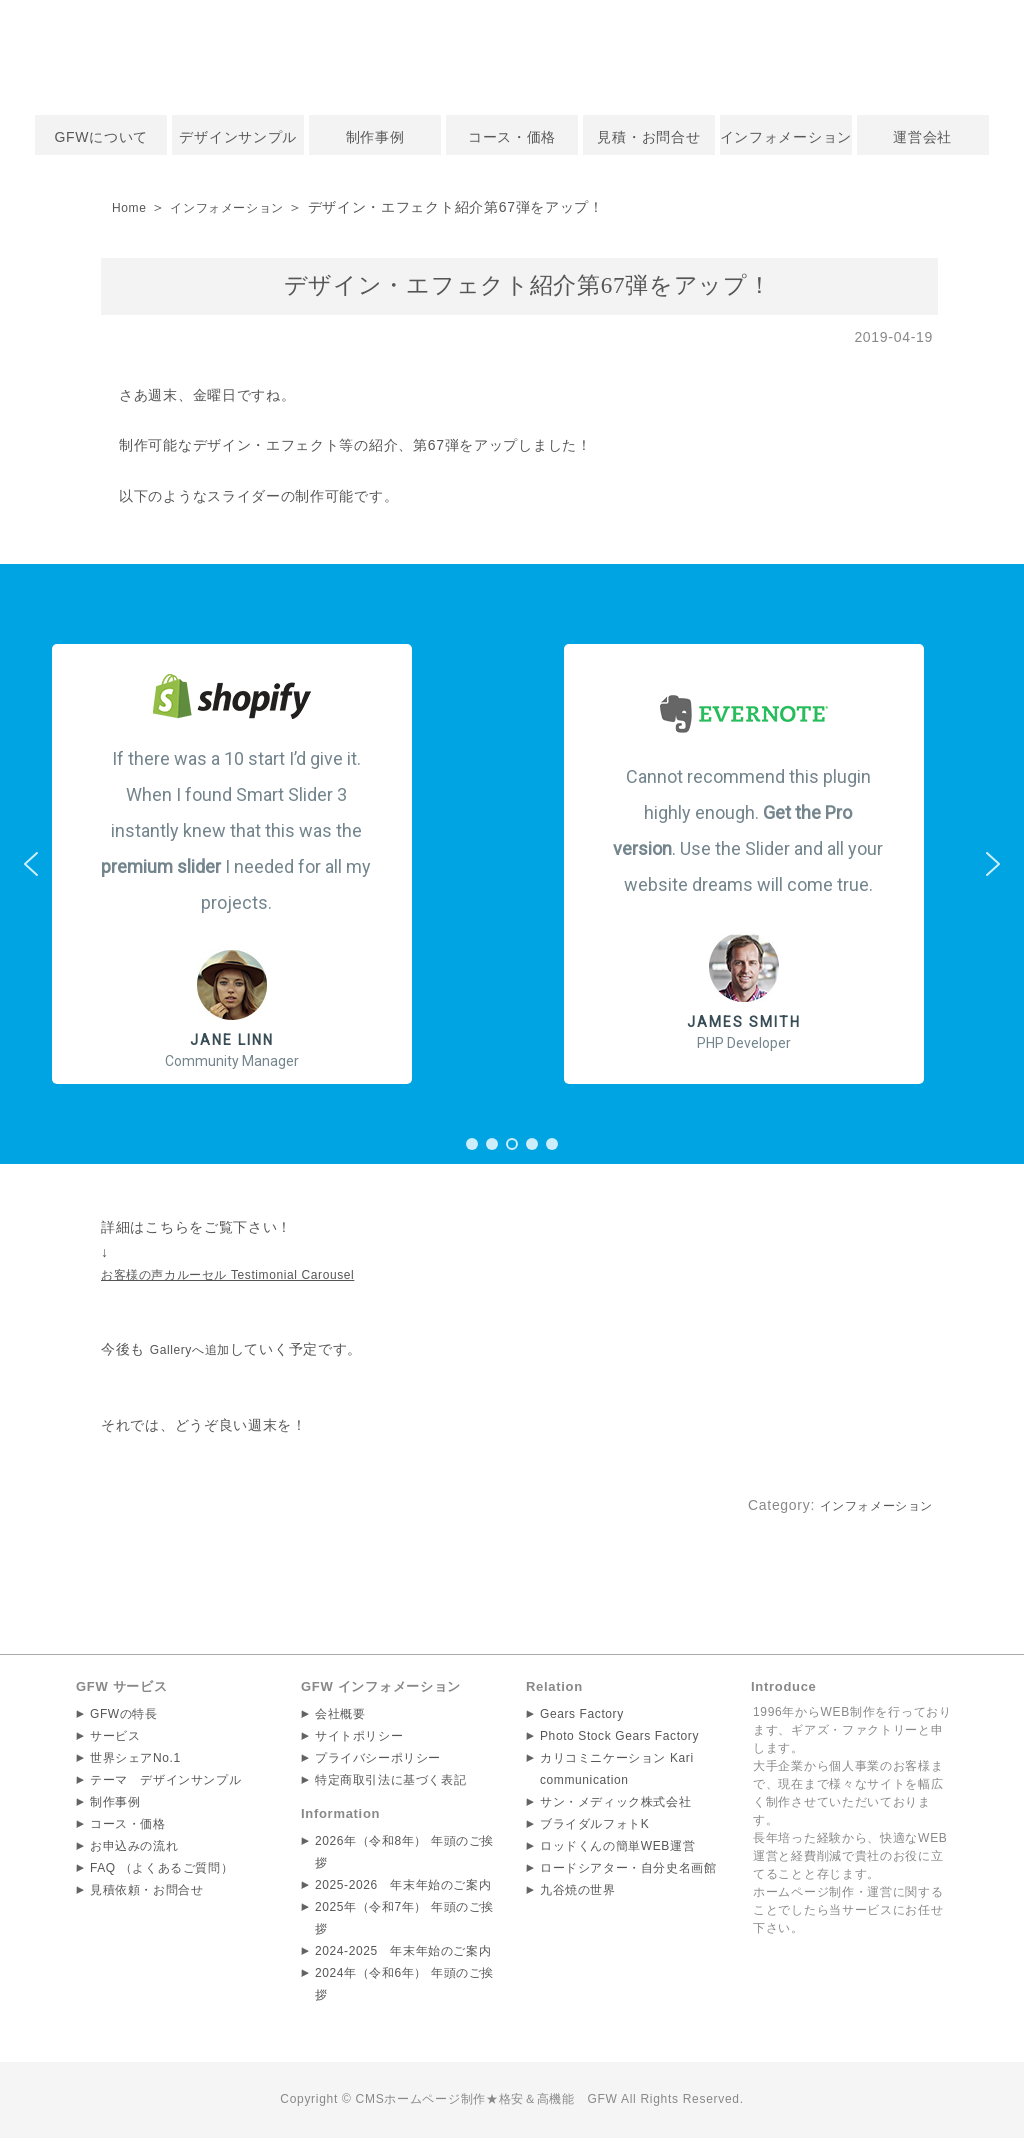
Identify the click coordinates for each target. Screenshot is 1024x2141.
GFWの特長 (124, 1718)
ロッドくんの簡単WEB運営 (618, 1850)
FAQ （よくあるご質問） (162, 1872)
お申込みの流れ (134, 1850)
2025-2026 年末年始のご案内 (404, 1889)
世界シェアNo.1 (136, 1762)
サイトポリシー (359, 1740)
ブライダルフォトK (595, 1828)
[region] (512, 864)
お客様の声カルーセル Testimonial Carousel (249, 1277)
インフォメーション (786, 137)
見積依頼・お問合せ (147, 1894)
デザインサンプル (238, 137)
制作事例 (375, 137)
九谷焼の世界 (578, 1894)
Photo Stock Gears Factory (621, 1740)
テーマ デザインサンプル (166, 1784)
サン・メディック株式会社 (616, 1806)
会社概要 (340, 1718)
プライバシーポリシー (378, 1762)
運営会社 (922, 137)
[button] (256, 864)
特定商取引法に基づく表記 (391, 1784)
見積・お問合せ (648, 137)
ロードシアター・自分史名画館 (629, 1872)
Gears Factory (582, 1718)
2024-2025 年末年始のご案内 (404, 1955)
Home (132, 207)
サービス (115, 1740)
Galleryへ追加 (196, 1353)
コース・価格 (512, 137)
